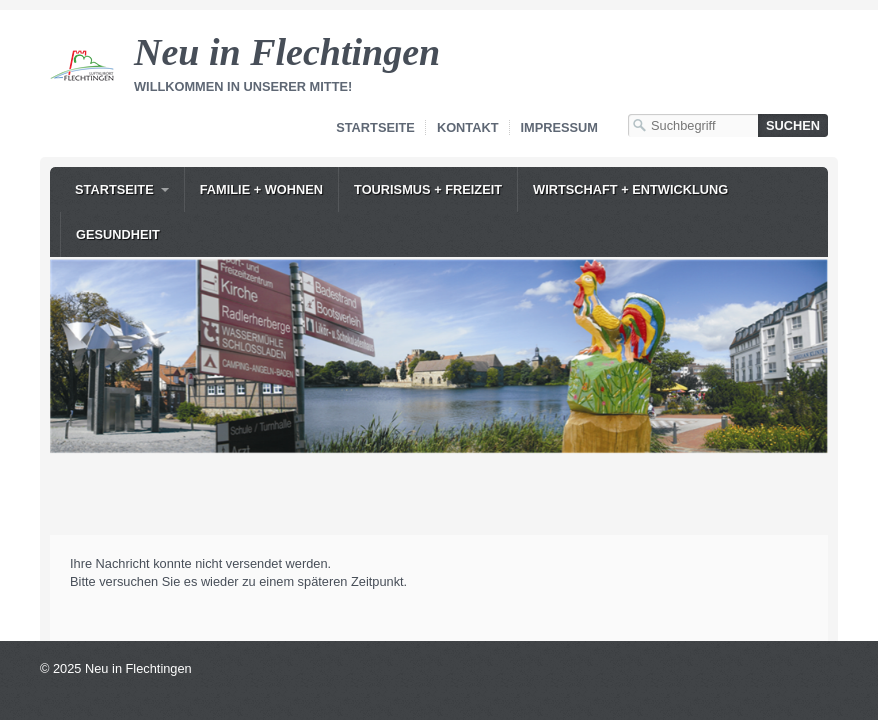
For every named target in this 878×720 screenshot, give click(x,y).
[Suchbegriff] (693, 125)
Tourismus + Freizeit (428, 189)
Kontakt (468, 127)
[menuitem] (122, 189)
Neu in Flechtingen (287, 52)
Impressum (560, 127)
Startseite (375, 127)
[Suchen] (793, 125)
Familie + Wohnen (261, 189)
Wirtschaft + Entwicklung (630, 189)
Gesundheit (118, 234)
